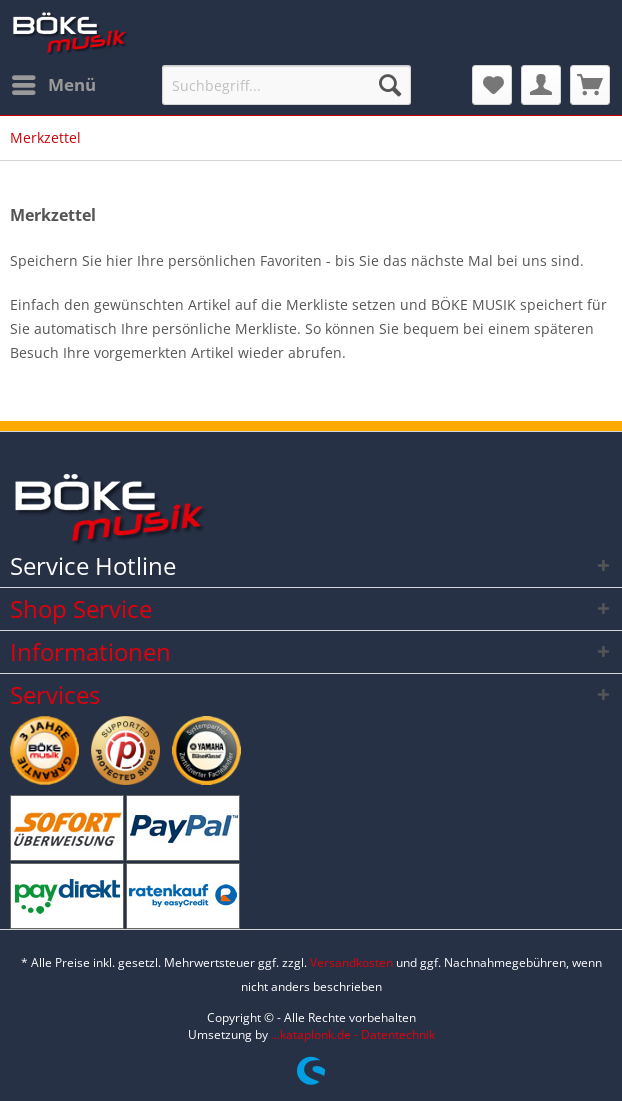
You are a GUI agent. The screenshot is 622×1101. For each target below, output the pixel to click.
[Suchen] (390, 85)
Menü (54, 82)
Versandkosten (351, 962)
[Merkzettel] (492, 85)
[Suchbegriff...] (286, 85)
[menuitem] (53, 85)
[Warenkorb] (590, 85)
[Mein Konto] (541, 85)
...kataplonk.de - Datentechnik (353, 1034)
